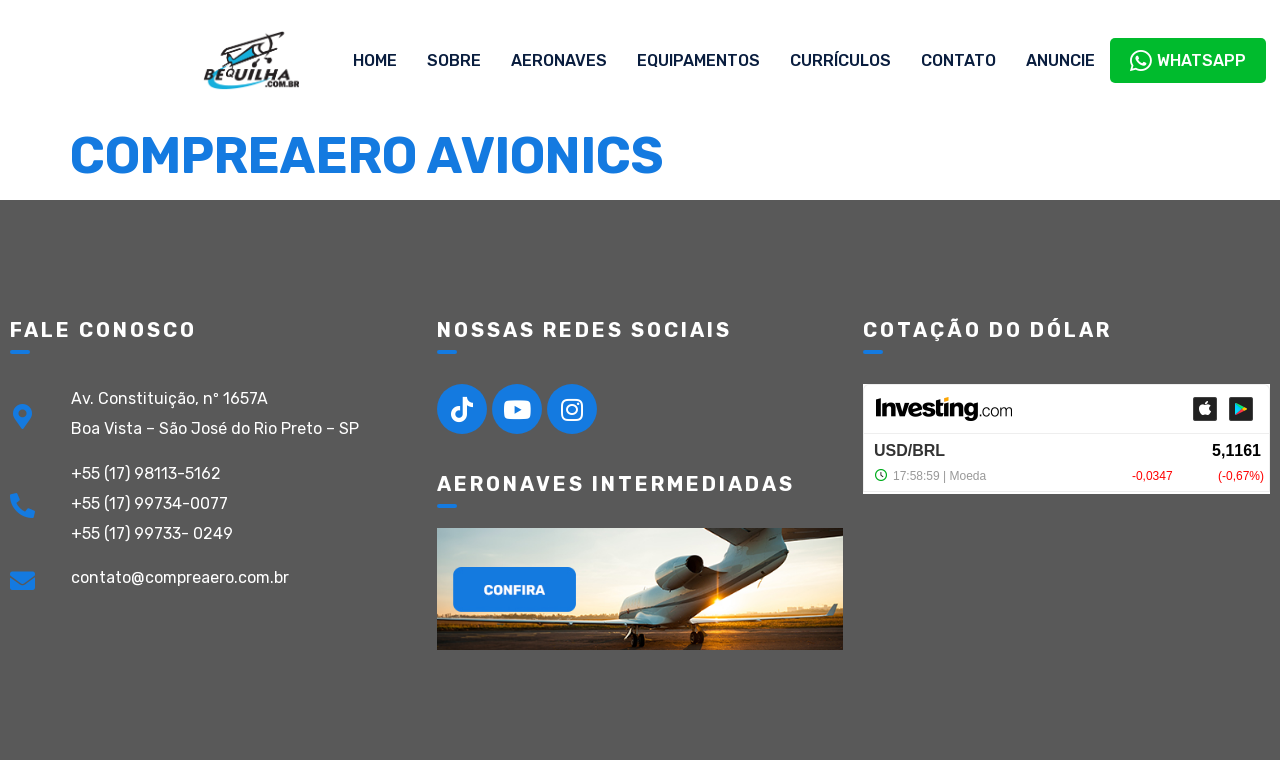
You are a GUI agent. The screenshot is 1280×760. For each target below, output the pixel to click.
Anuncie (1060, 60)
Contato (958, 60)
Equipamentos (698, 60)
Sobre (454, 60)
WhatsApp (1188, 60)
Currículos (840, 60)
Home (375, 60)
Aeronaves (559, 60)
